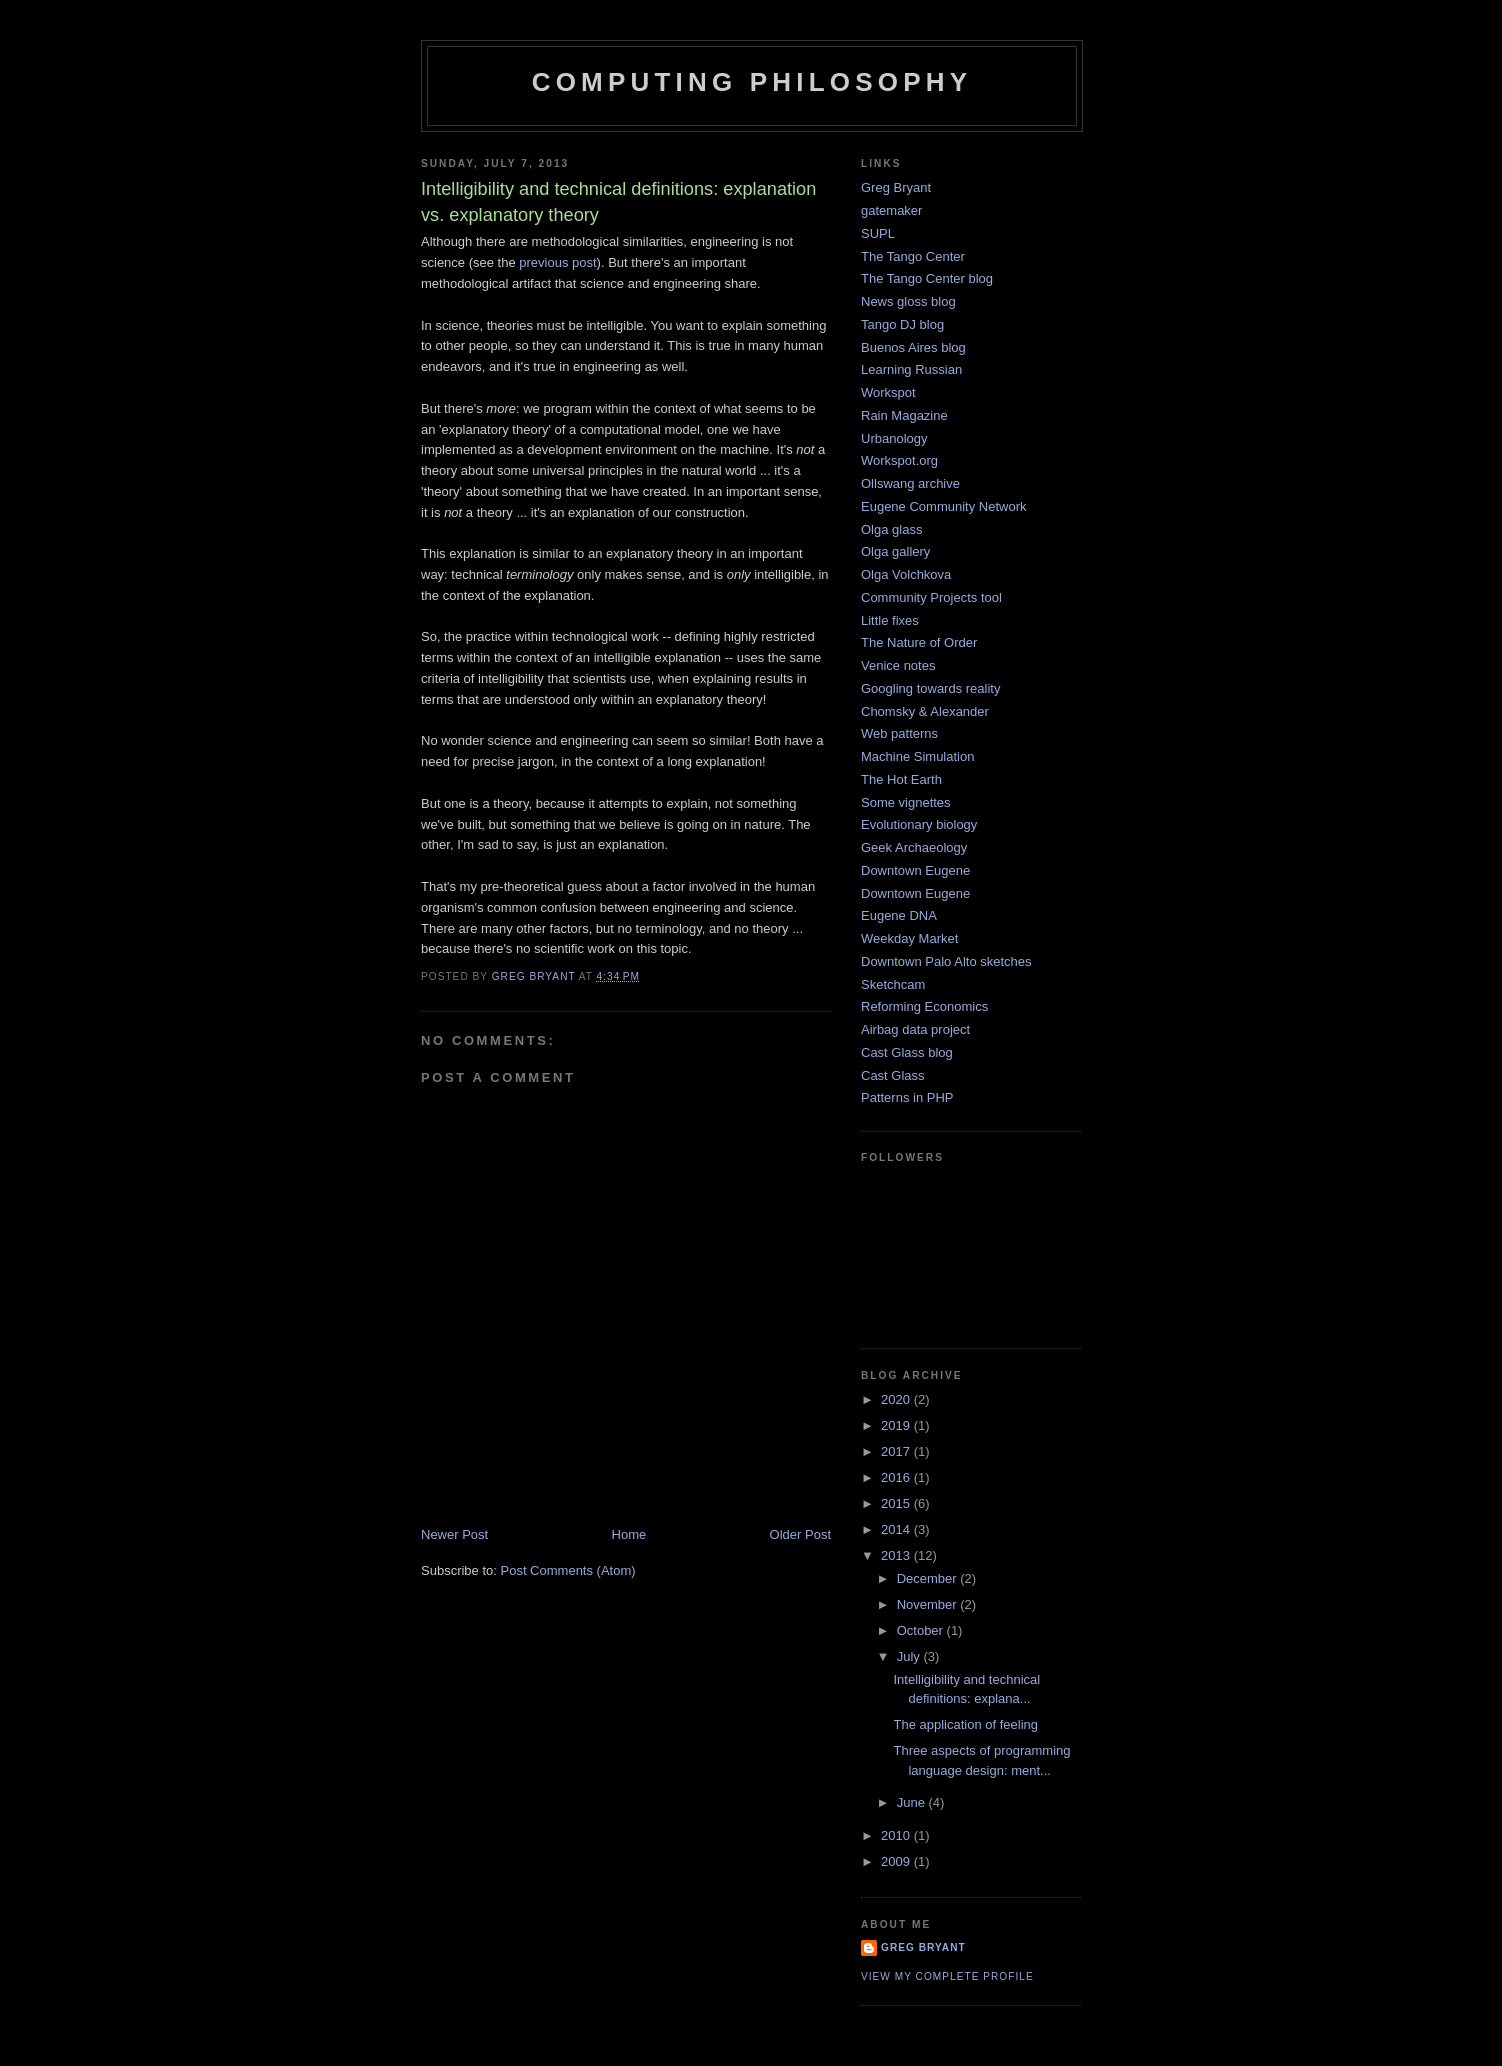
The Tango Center (913, 256)
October (922, 1630)
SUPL (878, 233)
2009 (897, 1861)
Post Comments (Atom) (568, 1570)
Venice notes (898, 665)
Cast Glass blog (907, 1052)
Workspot (888, 392)
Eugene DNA (899, 915)
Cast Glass (893, 1075)
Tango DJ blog (902, 324)
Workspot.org (899, 460)
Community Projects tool (931, 597)
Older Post (800, 1534)
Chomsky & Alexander (925, 711)
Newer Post (454, 1534)
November (929, 1604)
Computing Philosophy (752, 82)
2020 (897, 1399)
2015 (897, 1503)
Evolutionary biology (919, 824)
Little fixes (890, 620)
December (929, 1578)
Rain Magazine (904, 415)
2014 (897, 1529)
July (910, 1656)
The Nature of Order (919, 642)
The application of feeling (965, 1724)
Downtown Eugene (915, 870)
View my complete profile (947, 1976)
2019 (897, 1425)
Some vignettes (906, 802)
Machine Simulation (917, 756)
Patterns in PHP (907, 1097)
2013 (897, 1555)
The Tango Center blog (927, 278)
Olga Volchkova (906, 574)
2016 (897, 1477)
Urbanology (894, 438)
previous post (557, 262)
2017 (897, 1451)
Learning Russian (911, 369)
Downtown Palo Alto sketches (946, 961)
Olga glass (891, 529)
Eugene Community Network (943, 506)
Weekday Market (909, 938)
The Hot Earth (901, 779)
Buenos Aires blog (913, 347)
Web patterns (899, 733)
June (913, 1802)
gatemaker (891, 210)
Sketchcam (893, 984)
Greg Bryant (896, 187)
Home (629, 1534)
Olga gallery (895, 551)
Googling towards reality (930, 688)
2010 (897, 1835)
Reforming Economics (924, 1006)
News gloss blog (908, 301)
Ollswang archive (910, 483)
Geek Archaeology (914, 847)
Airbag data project (915, 1029)
